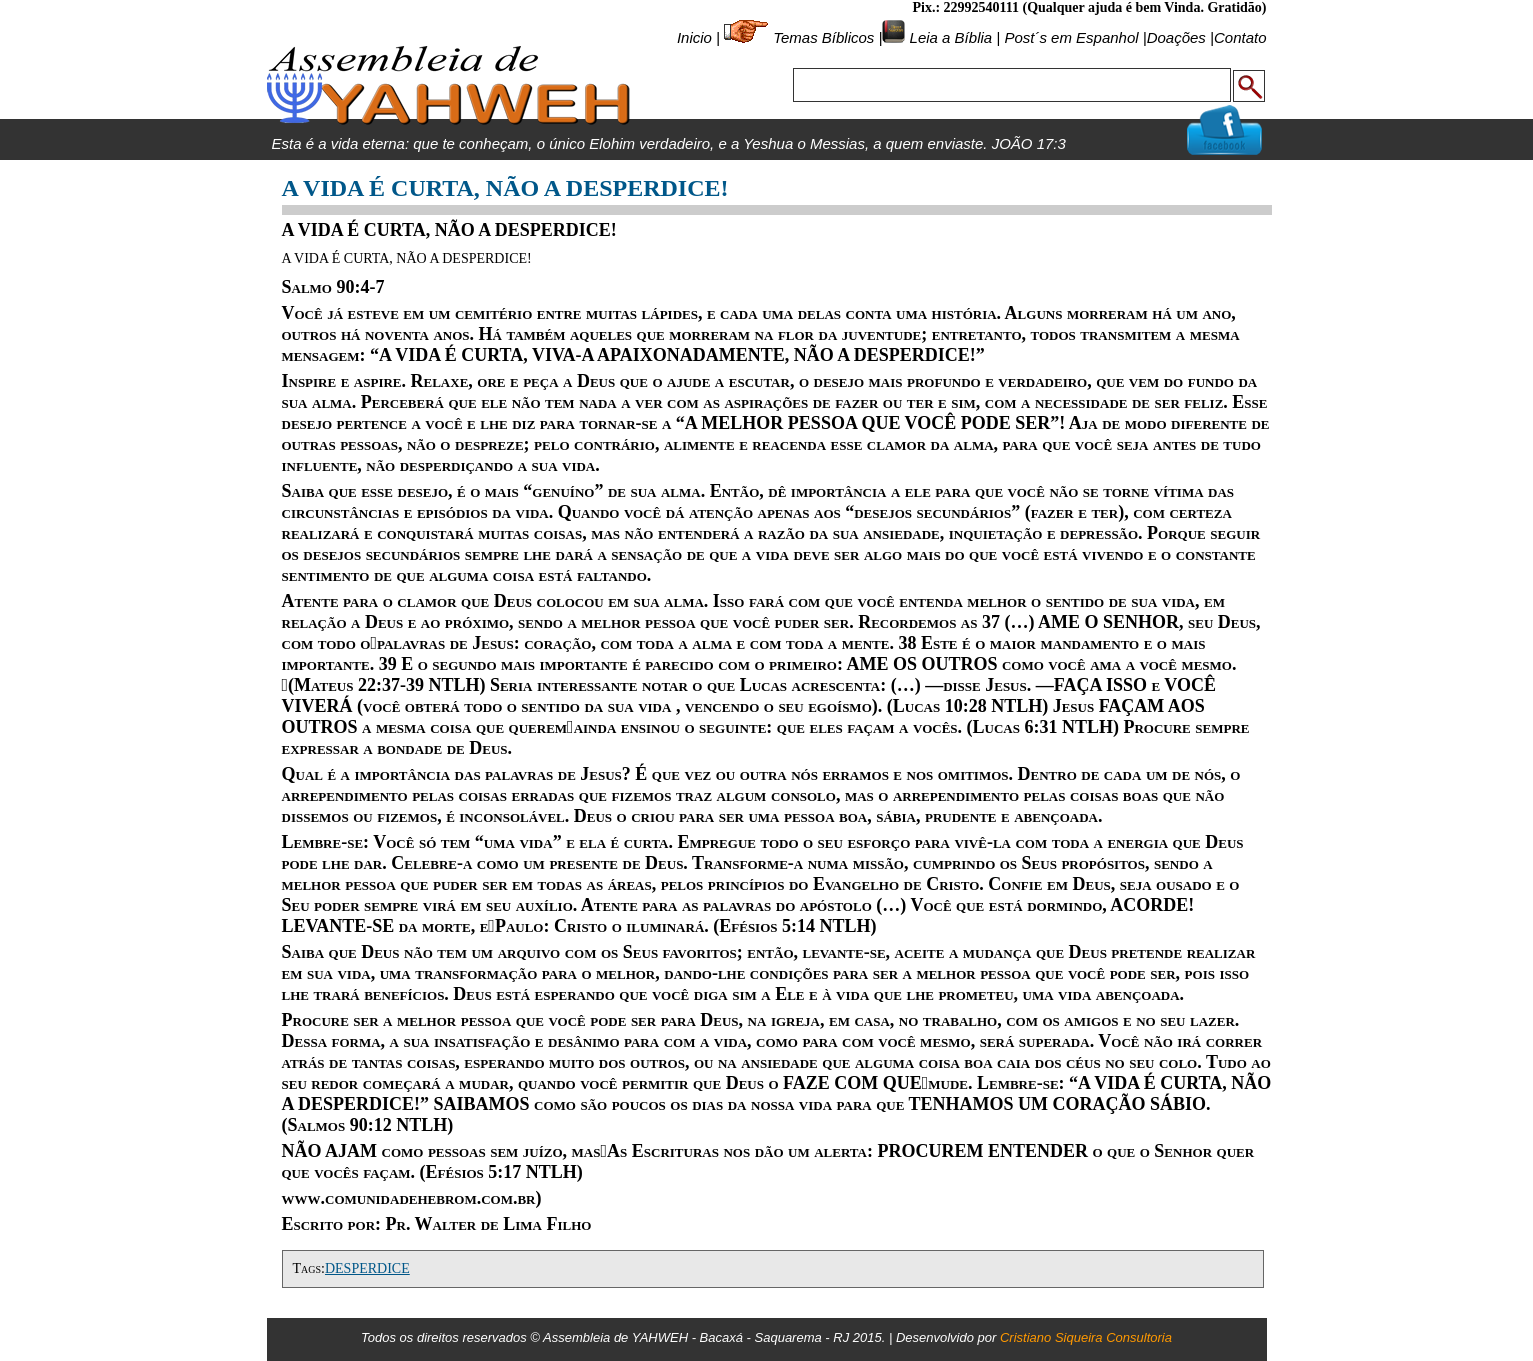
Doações (1176, 37)
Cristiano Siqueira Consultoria (1086, 1337)
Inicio (694, 37)
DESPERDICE (367, 1268)
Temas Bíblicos (823, 37)
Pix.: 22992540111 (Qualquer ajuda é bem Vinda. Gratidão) (1089, 7)
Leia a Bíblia (948, 37)
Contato (1240, 37)
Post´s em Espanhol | (1075, 37)
